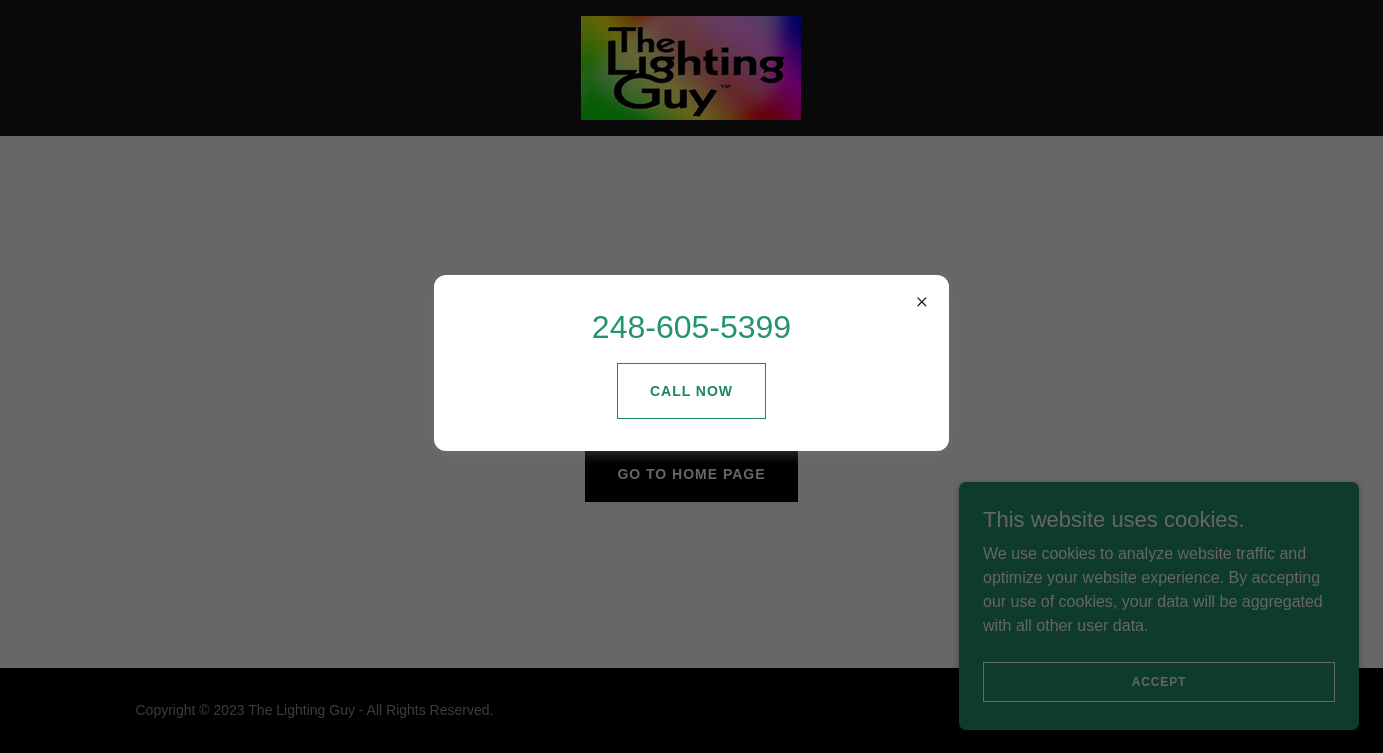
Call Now (691, 391)
